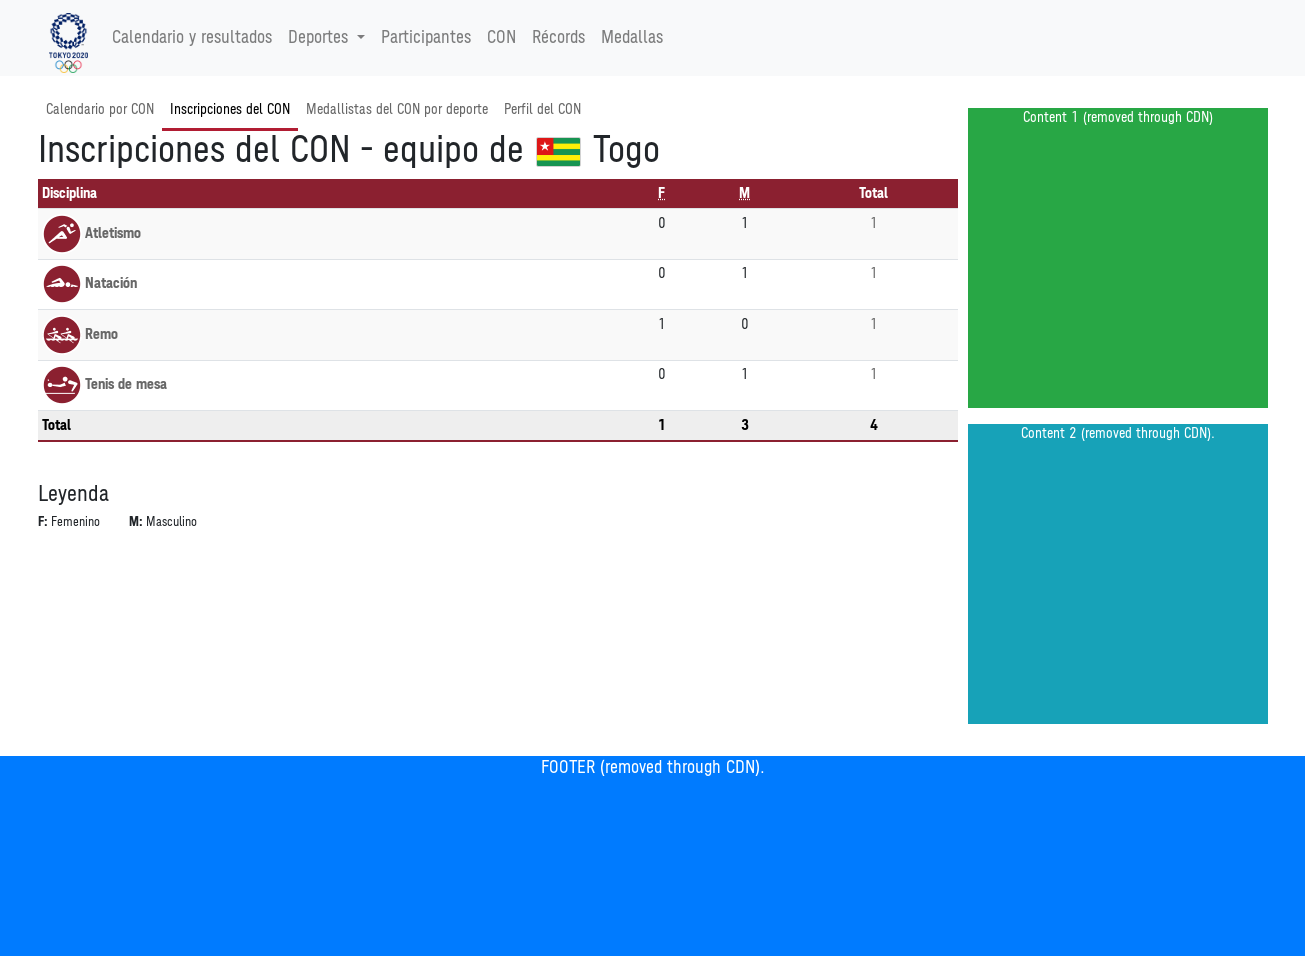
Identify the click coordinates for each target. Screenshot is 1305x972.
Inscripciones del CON (230, 109)
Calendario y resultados (192, 38)
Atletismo (91, 233)
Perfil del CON (542, 109)
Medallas (632, 38)
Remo (80, 334)
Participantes (426, 38)
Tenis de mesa (104, 384)
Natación (89, 283)
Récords (558, 38)
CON (501, 38)
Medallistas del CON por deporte (397, 109)
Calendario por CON (100, 109)
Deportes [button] (320, 38)
